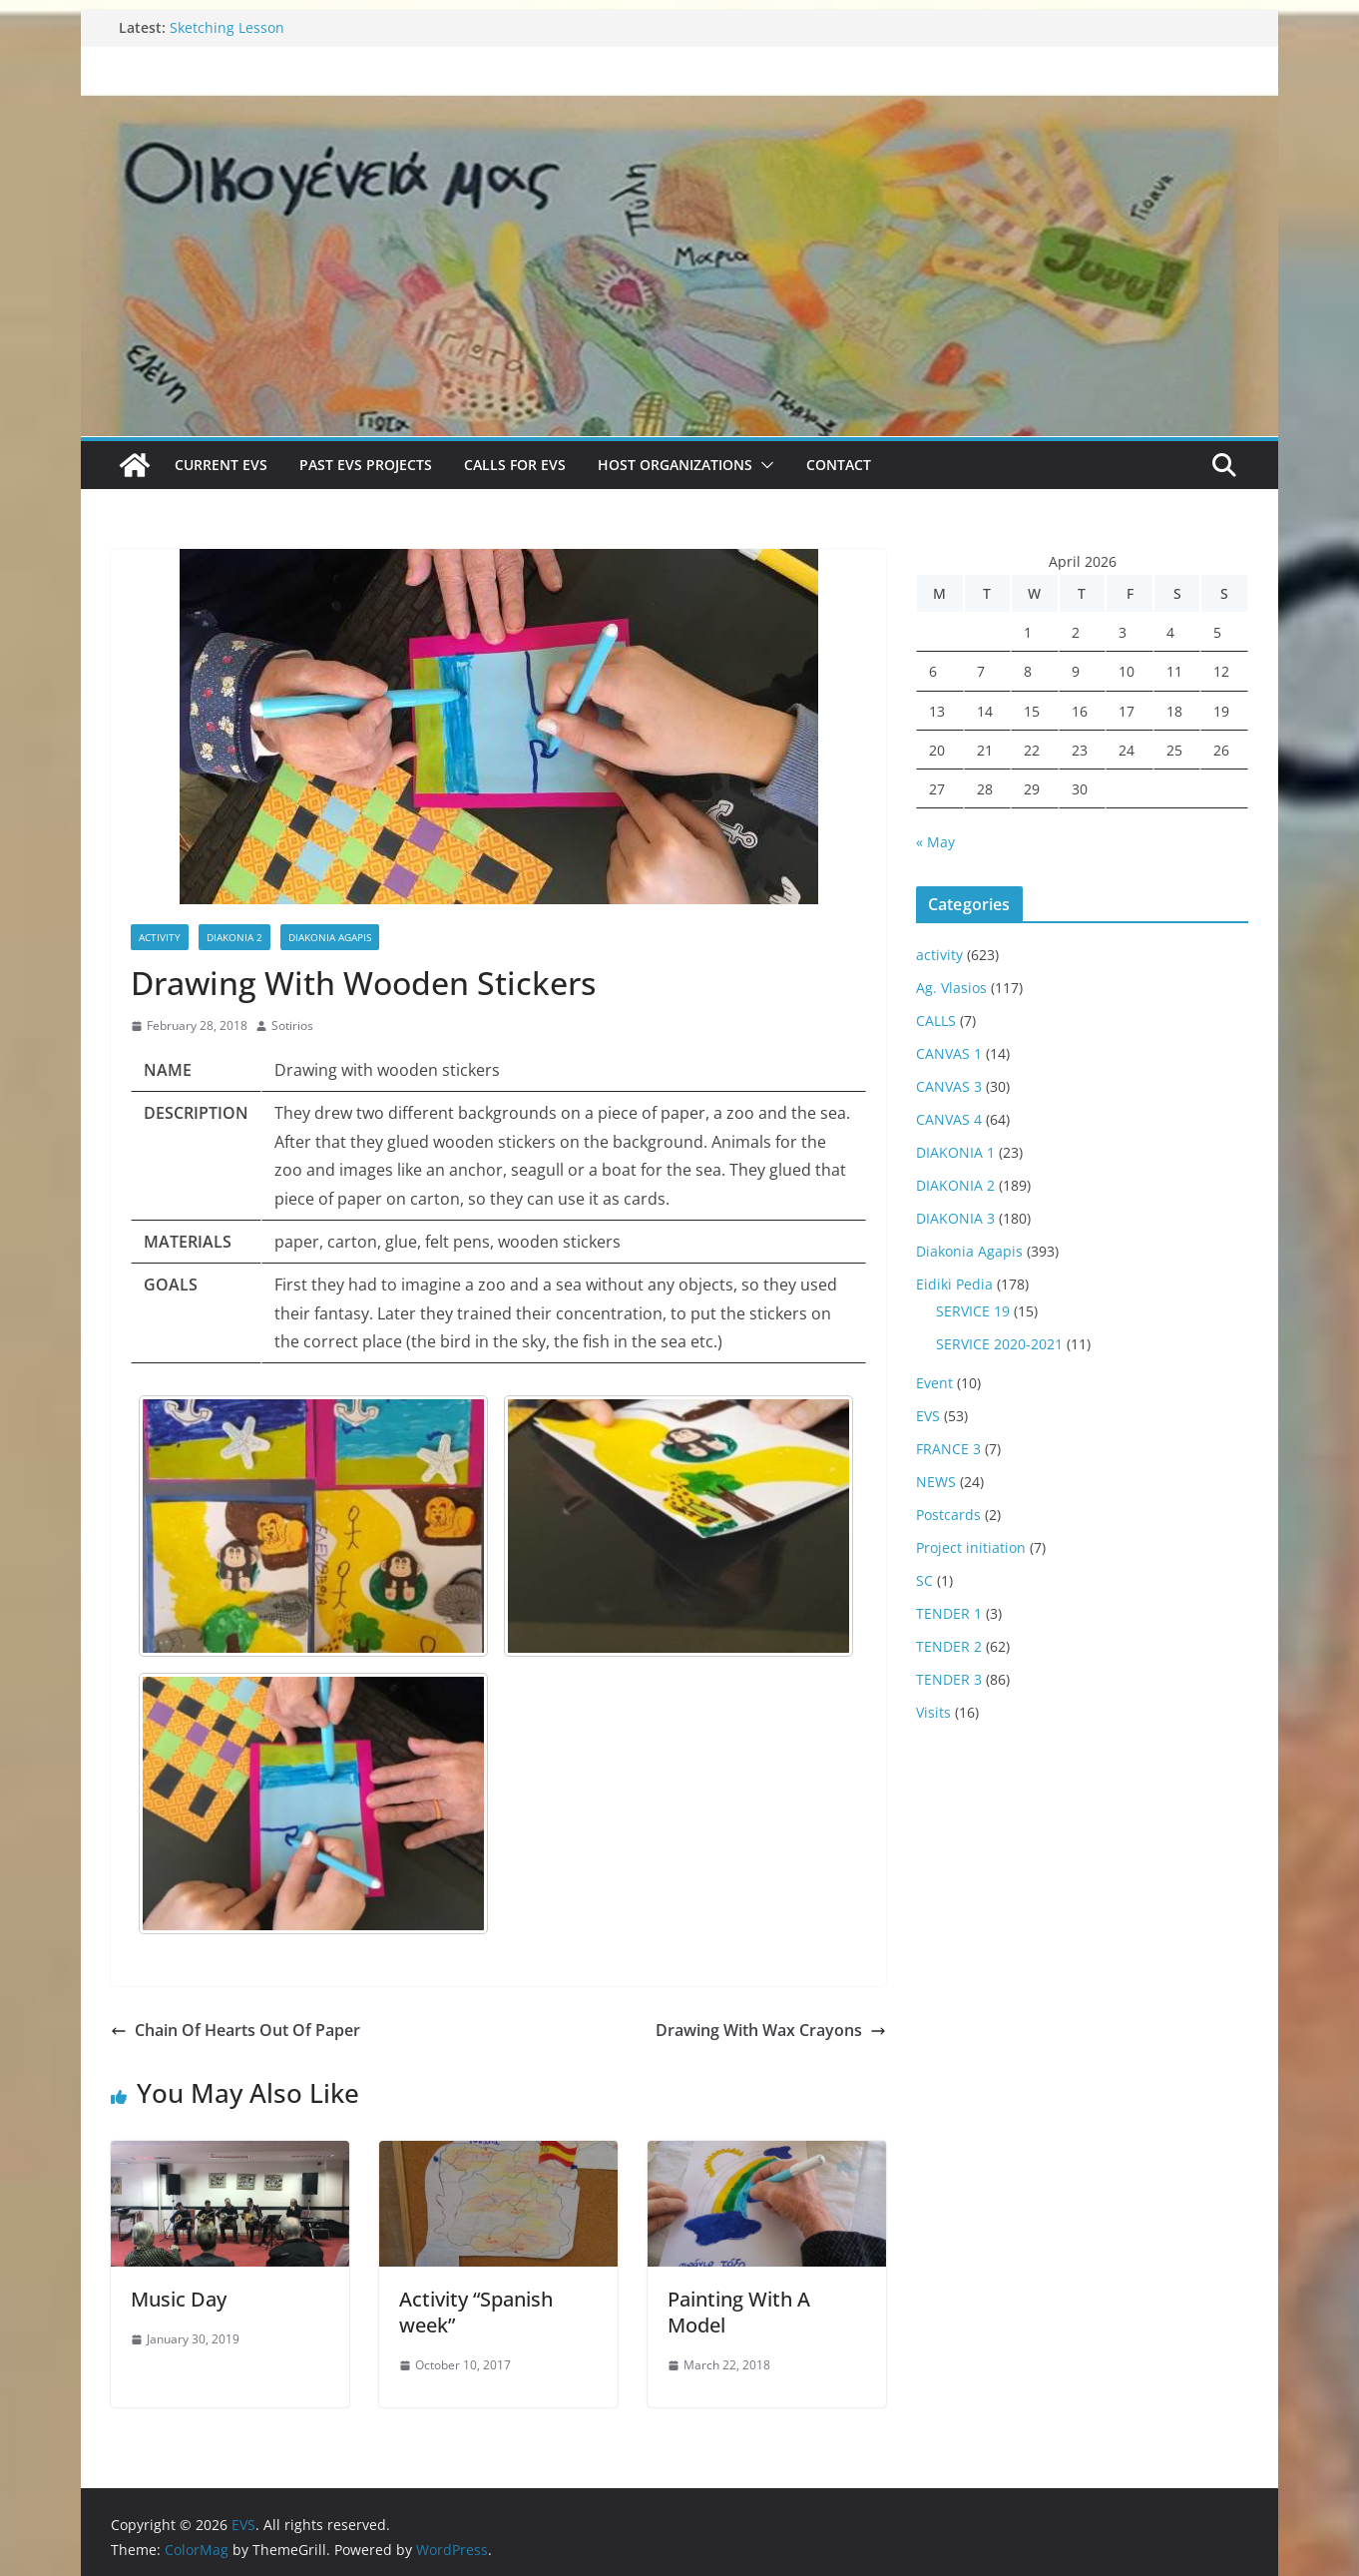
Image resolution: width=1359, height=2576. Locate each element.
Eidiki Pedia (954, 1284)
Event (934, 1382)
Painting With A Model (739, 2312)
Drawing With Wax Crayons (771, 2030)
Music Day (178, 2299)
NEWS (936, 1481)
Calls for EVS (515, 464)
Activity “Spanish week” (476, 2312)
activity (160, 937)
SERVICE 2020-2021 (999, 1343)
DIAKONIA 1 (955, 1152)
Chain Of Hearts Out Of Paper (235, 2030)
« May (935, 841)
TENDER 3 (949, 1679)
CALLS (936, 1020)
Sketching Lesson (227, 27)
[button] (763, 465)
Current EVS (221, 464)
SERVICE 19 (973, 1310)
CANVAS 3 (949, 1086)
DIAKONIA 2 (234, 937)
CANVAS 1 (949, 1053)
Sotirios (292, 1025)
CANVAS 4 (949, 1119)
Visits (933, 1712)
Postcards (948, 1514)
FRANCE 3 (948, 1448)
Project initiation (971, 1547)
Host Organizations (675, 464)
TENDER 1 (949, 1613)
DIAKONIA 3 (955, 1218)
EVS (928, 1415)
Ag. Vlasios (951, 987)
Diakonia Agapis (329, 937)
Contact (838, 464)
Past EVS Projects (365, 464)
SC (924, 1580)
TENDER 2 (949, 1646)
